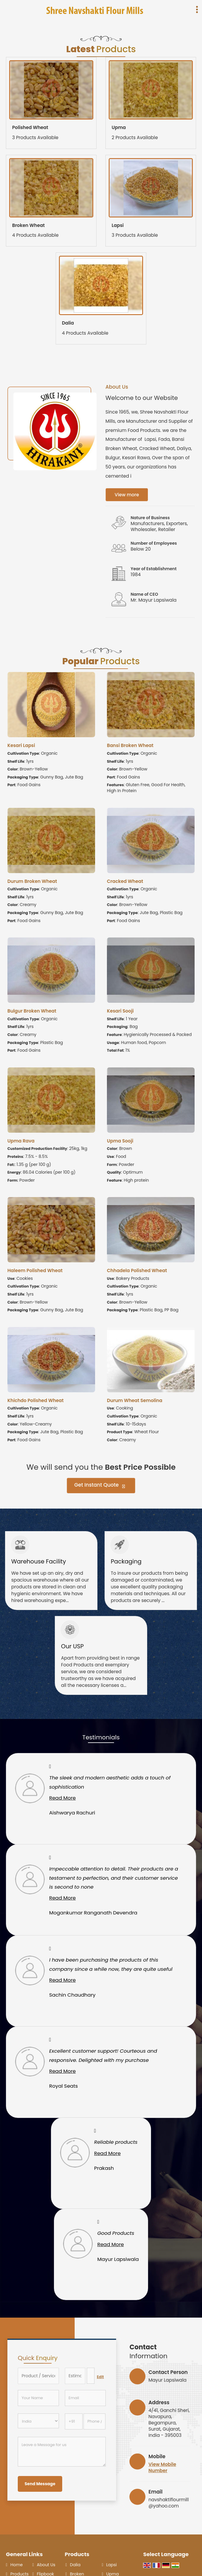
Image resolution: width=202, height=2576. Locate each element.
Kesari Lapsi (21, 745)
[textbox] (90, 2376)
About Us (46, 2565)
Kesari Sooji (120, 1011)
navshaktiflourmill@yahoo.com (168, 2502)
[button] (162, 2467)
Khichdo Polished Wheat (35, 1400)
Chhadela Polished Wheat (137, 1270)
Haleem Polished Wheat (34, 1270)
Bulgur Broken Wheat (31, 1011)
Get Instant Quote (99, 1485)
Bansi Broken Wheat (130, 745)
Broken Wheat (28, 225)
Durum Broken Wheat (32, 881)
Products (77, 2554)
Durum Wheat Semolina (134, 1400)
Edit (100, 2376)
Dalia (68, 323)
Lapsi (118, 225)
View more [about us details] (127, 495)
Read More (62, 1797)
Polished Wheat (30, 127)
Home (16, 2565)
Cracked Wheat (125, 881)
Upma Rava (20, 1141)
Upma (119, 127)
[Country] (38, 2420)
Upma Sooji (120, 1141)
